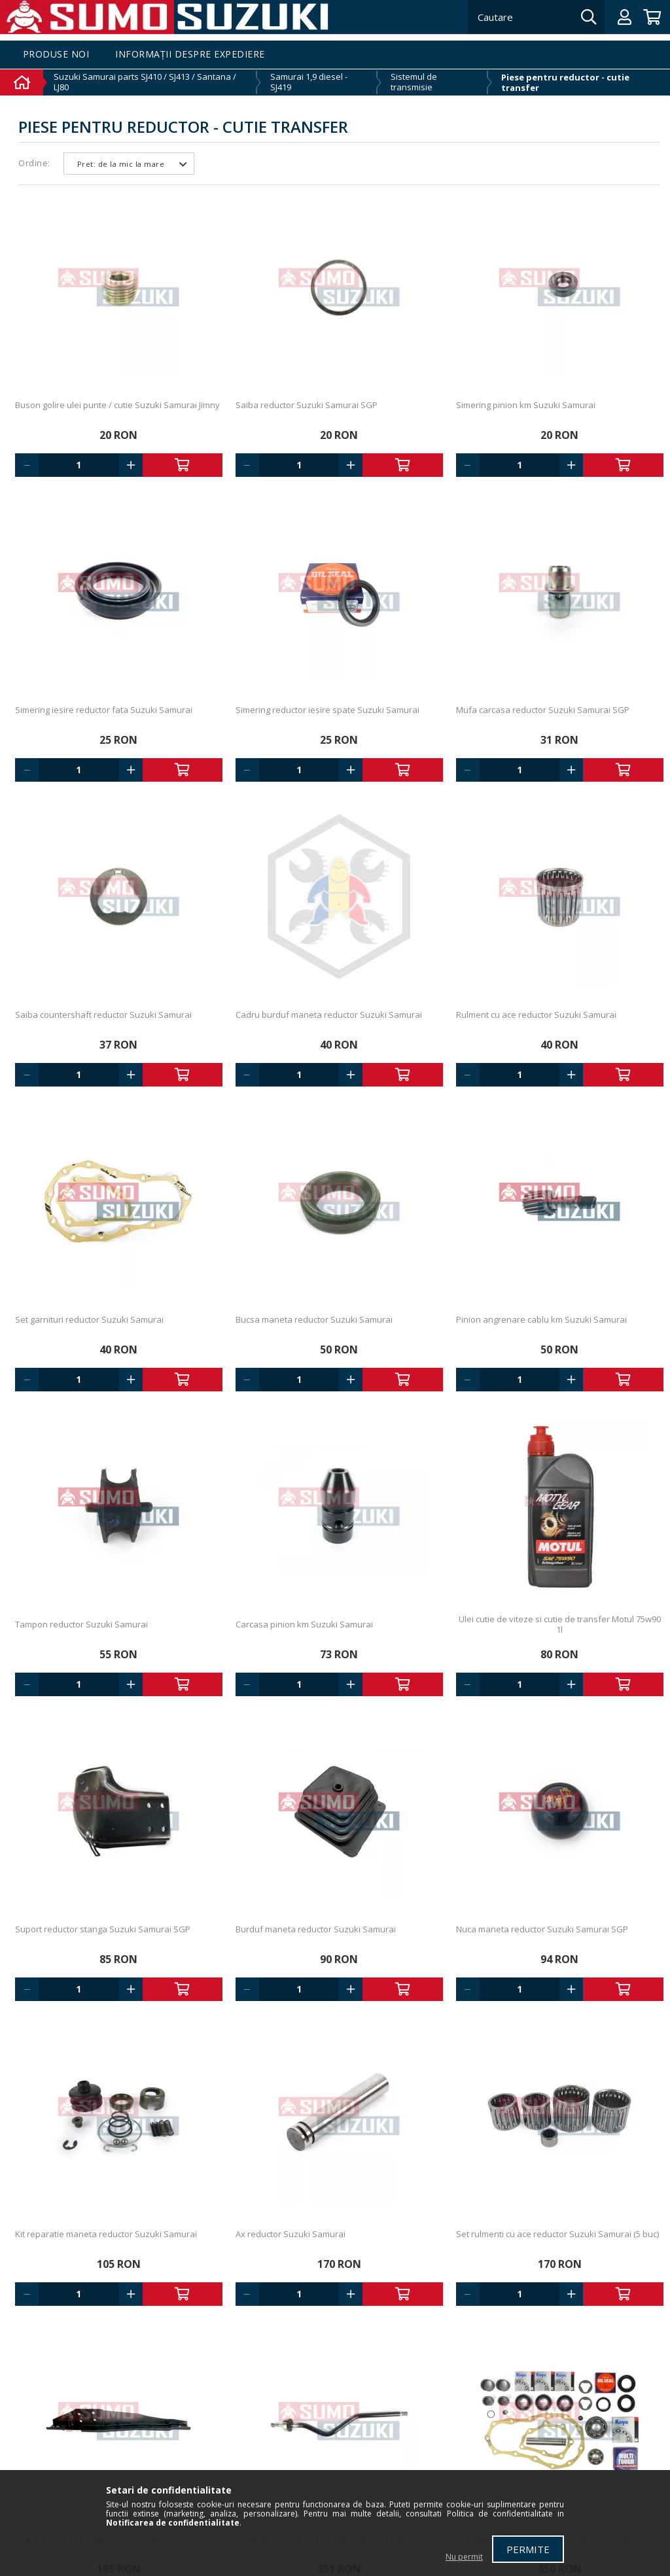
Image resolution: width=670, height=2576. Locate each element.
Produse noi (56, 54)
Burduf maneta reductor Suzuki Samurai (316, 1929)
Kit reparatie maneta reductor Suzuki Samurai (106, 2234)
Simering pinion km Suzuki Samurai (525, 405)
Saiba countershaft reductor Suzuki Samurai (103, 1014)
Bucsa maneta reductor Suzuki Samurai (314, 1319)
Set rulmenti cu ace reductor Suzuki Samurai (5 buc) (557, 2234)
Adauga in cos (183, 465)
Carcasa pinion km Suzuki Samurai (304, 1624)
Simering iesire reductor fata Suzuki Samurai (103, 710)
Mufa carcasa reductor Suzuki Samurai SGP (542, 710)
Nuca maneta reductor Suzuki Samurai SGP (542, 1929)
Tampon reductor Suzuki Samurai (81, 1624)
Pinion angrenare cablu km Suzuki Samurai (541, 1319)
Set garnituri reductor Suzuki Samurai (89, 1319)
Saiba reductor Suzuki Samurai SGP (307, 405)
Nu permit (464, 2556)
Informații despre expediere (190, 54)
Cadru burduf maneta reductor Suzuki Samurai (329, 1014)
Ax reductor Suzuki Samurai (290, 2234)
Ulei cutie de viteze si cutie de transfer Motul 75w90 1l (560, 1624)
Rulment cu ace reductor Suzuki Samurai (536, 1014)
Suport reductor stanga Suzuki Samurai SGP (102, 1929)
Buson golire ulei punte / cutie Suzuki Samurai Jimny (117, 405)
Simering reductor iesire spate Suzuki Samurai (327, 710)
